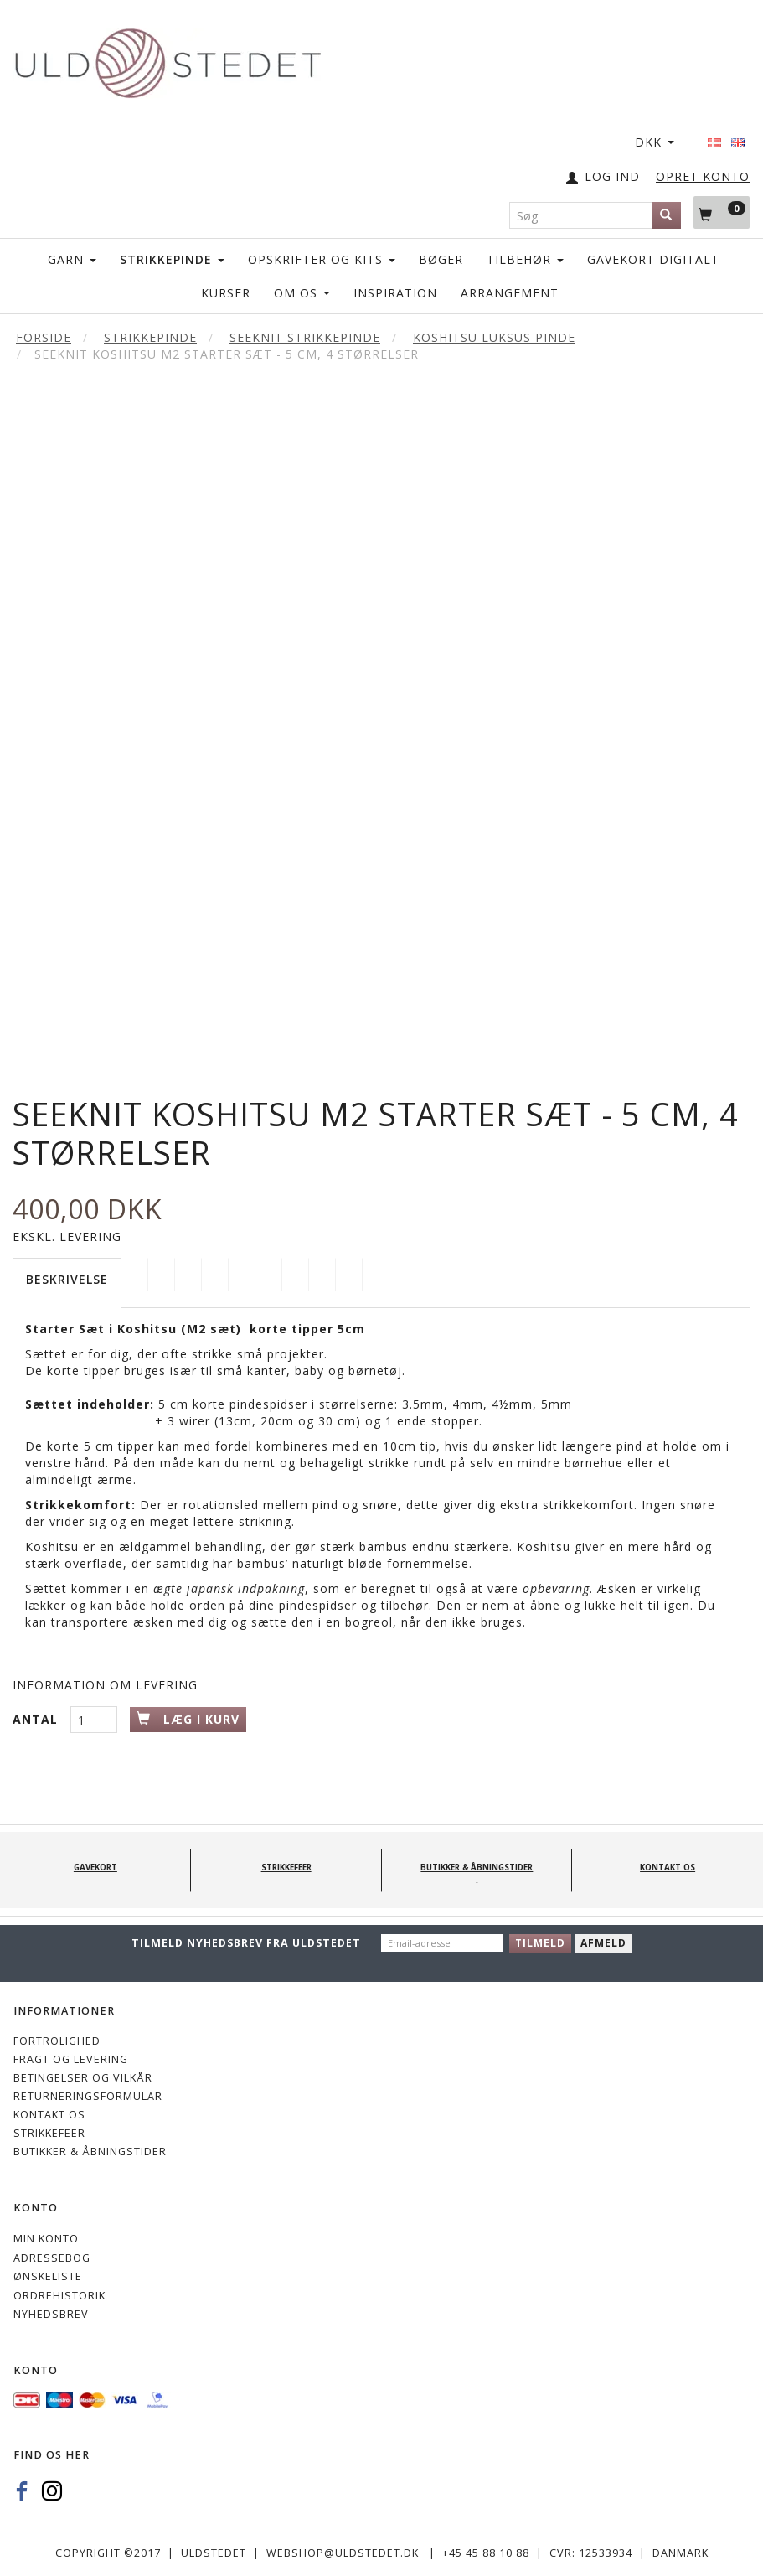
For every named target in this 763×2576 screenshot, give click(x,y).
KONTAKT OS (49, 2115)
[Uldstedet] (167, 60)
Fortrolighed (57, 2041)
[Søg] (666, 215)
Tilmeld (540, 1943)
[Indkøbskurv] (721, 212)
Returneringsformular (87, 2096)
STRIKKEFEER (49, 2133)
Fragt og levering (70, 2059)
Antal (37, 1719)
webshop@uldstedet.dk (342, 2553)
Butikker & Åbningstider (90, 2151)
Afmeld (603, 1943)
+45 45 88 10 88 (485, 2553)
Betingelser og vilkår (82, 2078)
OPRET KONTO (703, 176)
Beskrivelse (67, 1279)
